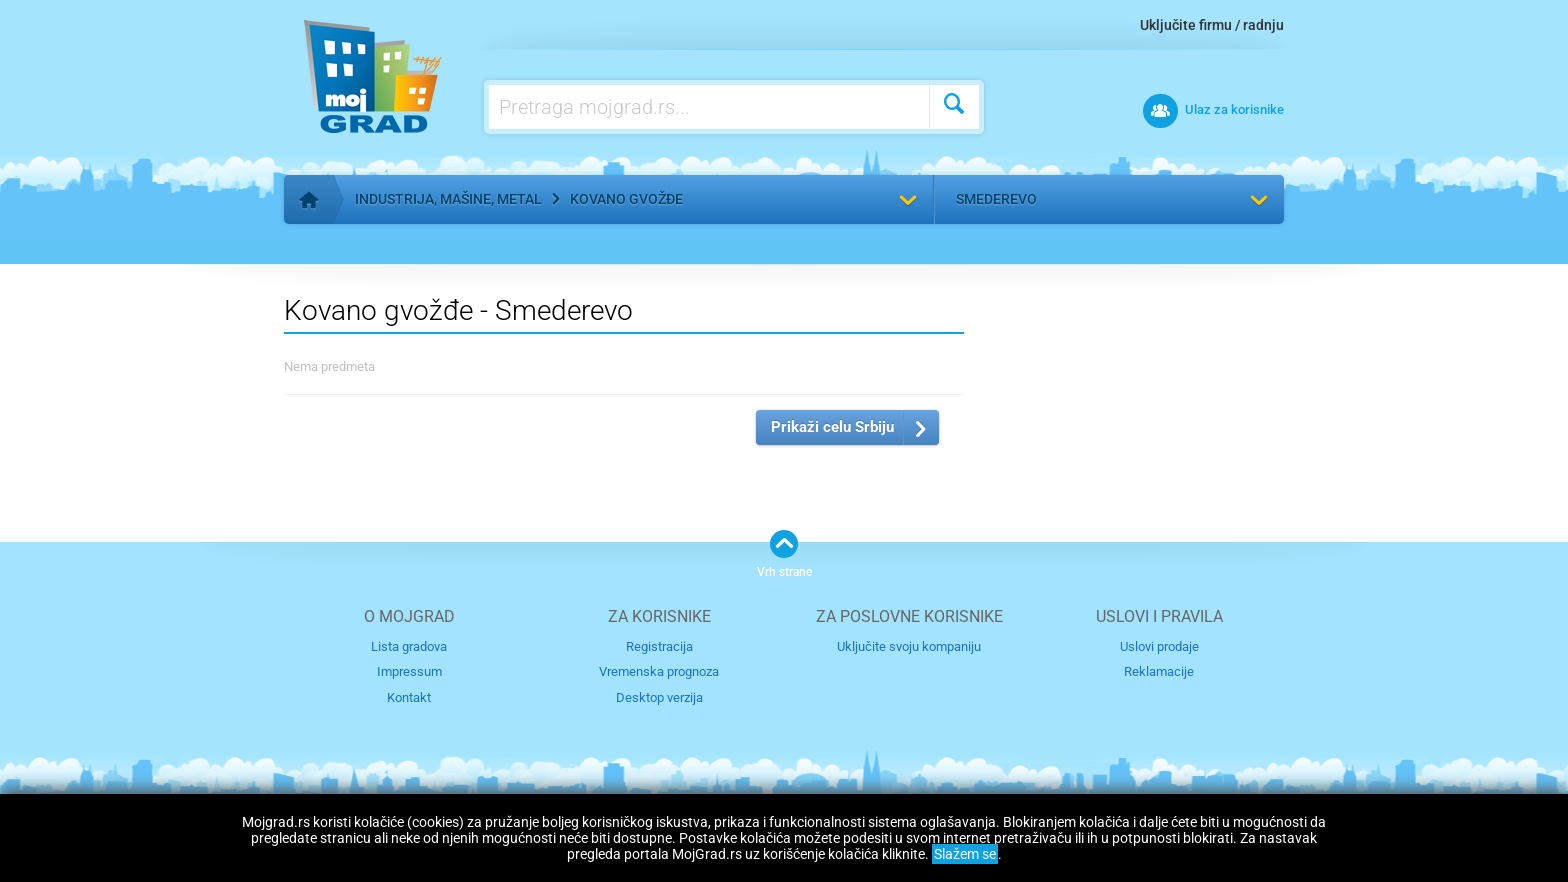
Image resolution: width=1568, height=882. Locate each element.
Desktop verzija (659, 697)
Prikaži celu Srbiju (832, 427)
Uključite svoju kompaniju (909, 646)
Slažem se (965, 854)
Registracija (659, 646)
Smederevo (996, 199)
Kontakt (409, 697)
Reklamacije (1159, 671)
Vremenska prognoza (659, 671)
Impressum (409, 671)
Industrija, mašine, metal (448, 199)
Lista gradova (409, 646)
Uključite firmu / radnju (1212, 25)
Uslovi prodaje (1159, 646)
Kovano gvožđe (626, 199)
